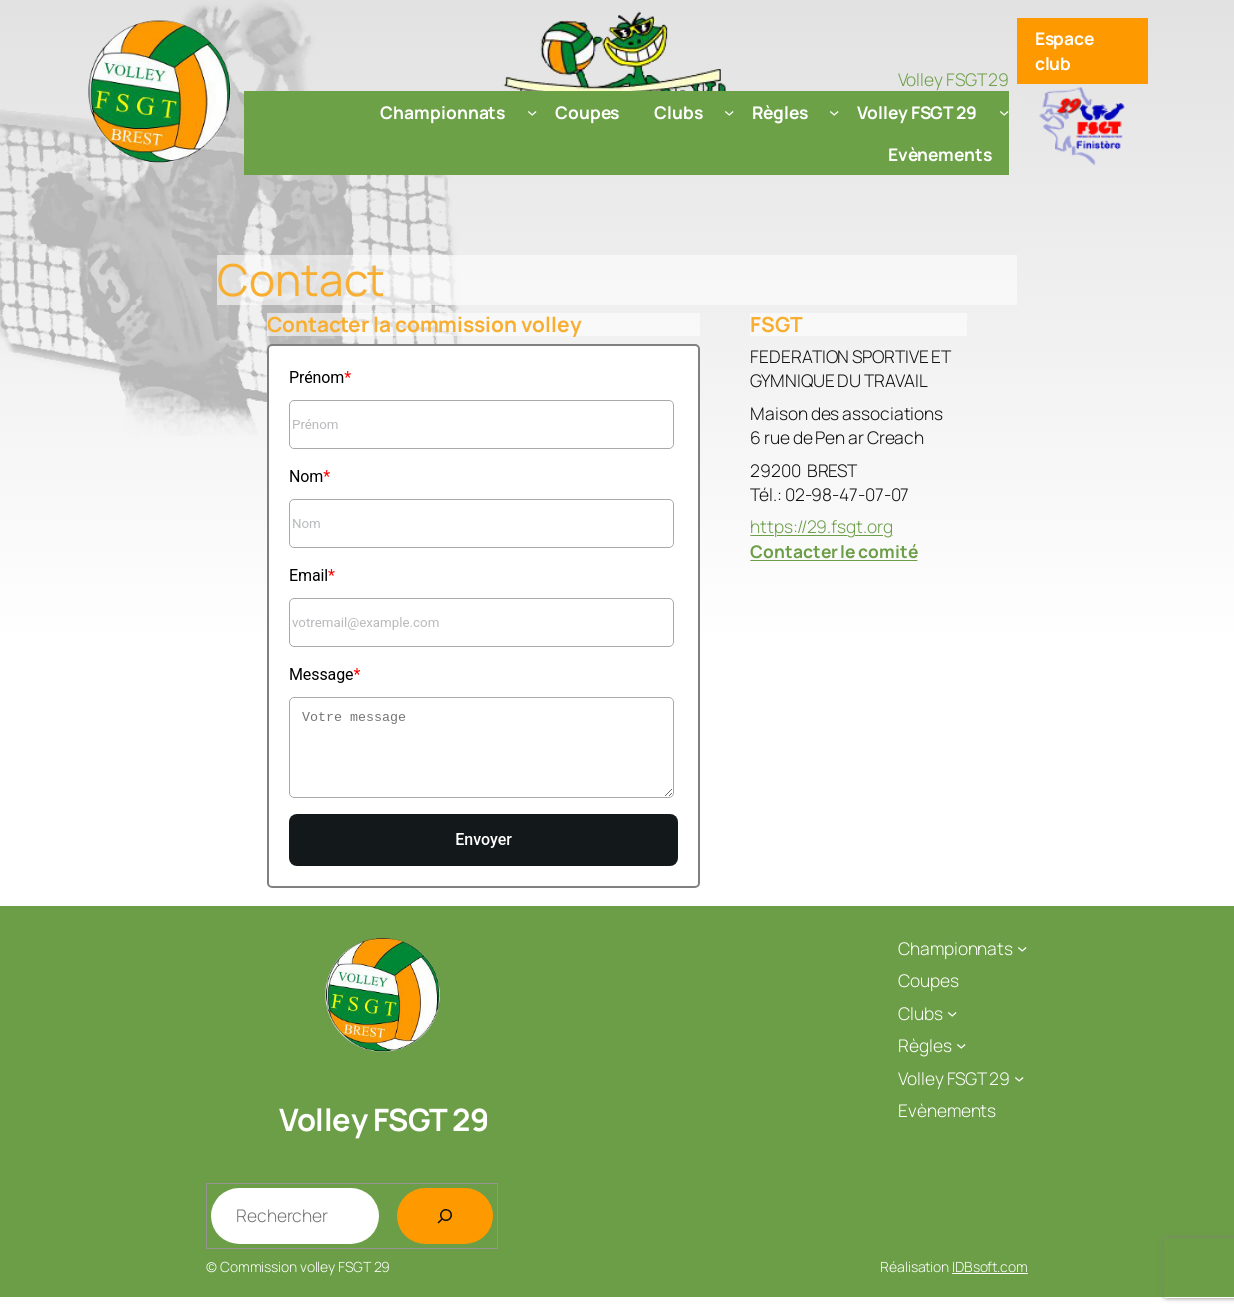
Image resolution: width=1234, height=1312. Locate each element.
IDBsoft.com (990, 1281)
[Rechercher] (445, 1231)
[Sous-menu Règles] (834, 112)
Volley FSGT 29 (383, 1134)
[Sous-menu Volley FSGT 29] (1004, 112)
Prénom (316, 377)
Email (308, 575)
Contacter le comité (833, 551)
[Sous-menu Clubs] (729, 112)
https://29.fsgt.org (821, 526)
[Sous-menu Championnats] (532, 112)
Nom (306, 476)
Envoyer (483, 854)
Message (321, 674)
